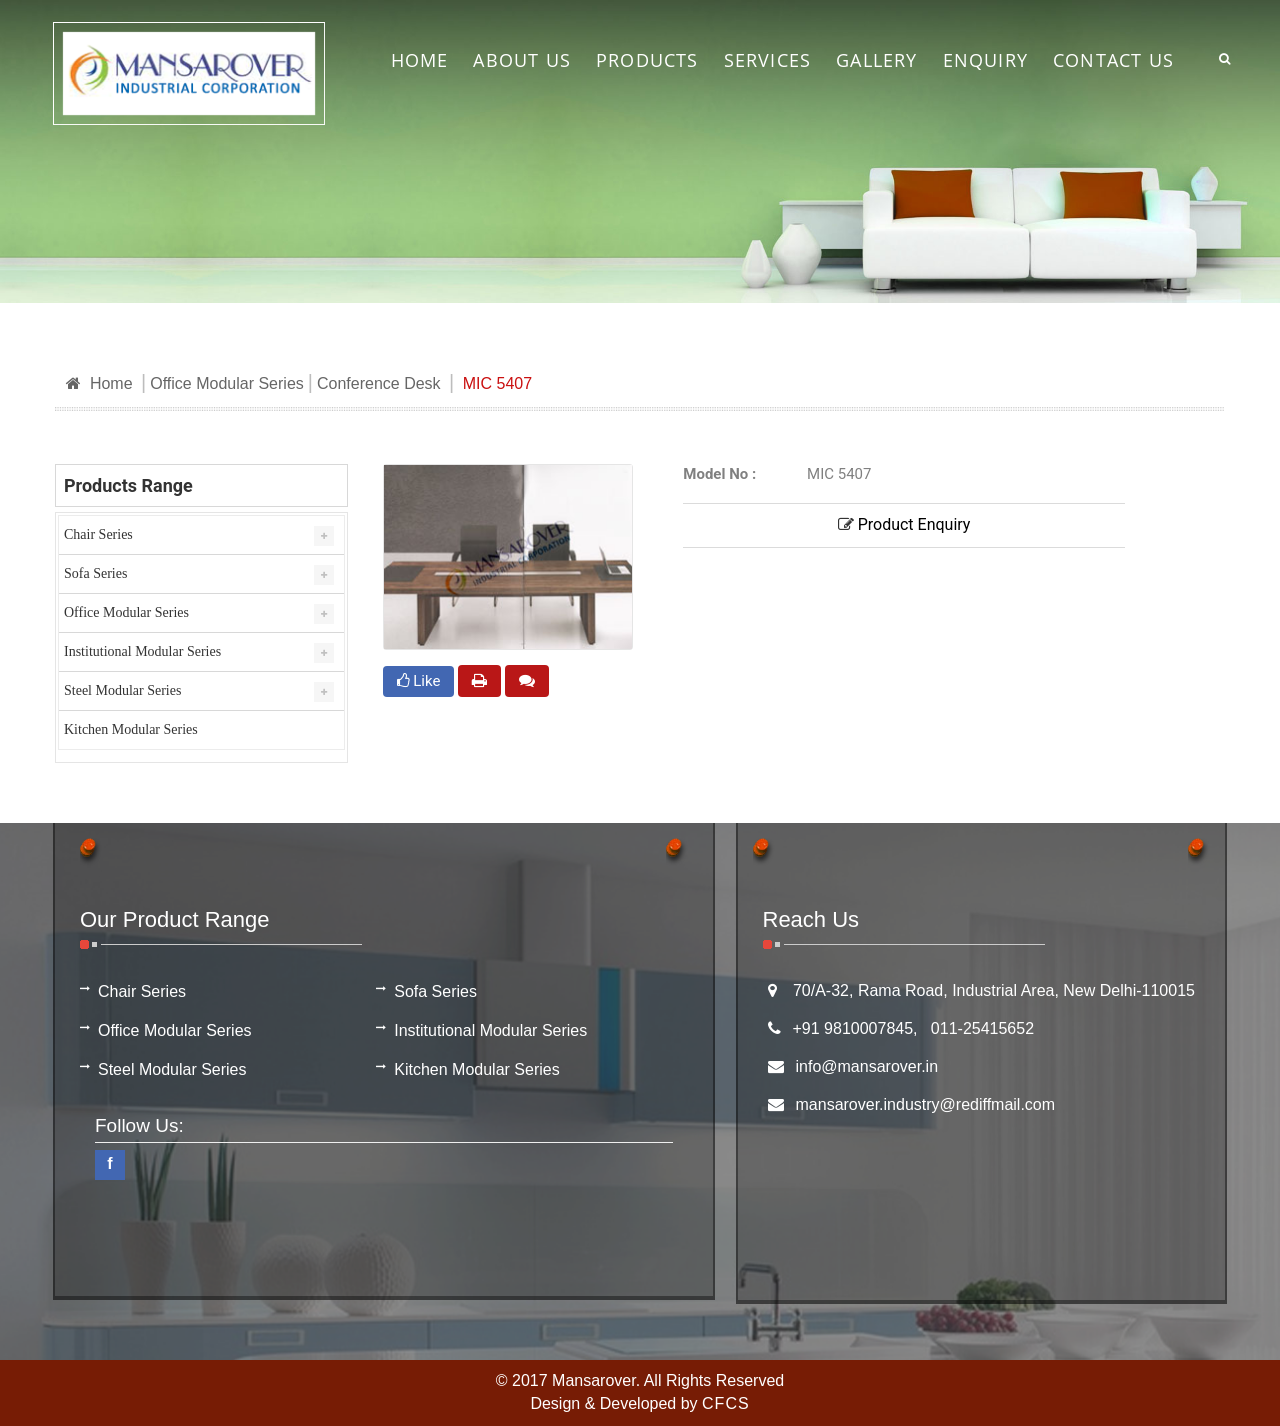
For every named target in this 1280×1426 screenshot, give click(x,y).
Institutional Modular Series (142, 651)
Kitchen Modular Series (131, 729)
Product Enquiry (904, 524)
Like (419, 681)
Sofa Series (95, 573)
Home (99, 383)
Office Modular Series (227, 383)
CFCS (726, 1403)
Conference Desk (379, 383)
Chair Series (98, 534)
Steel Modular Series (122, 690)
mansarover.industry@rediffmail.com (926, 1104)
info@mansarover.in (867, 1066)
